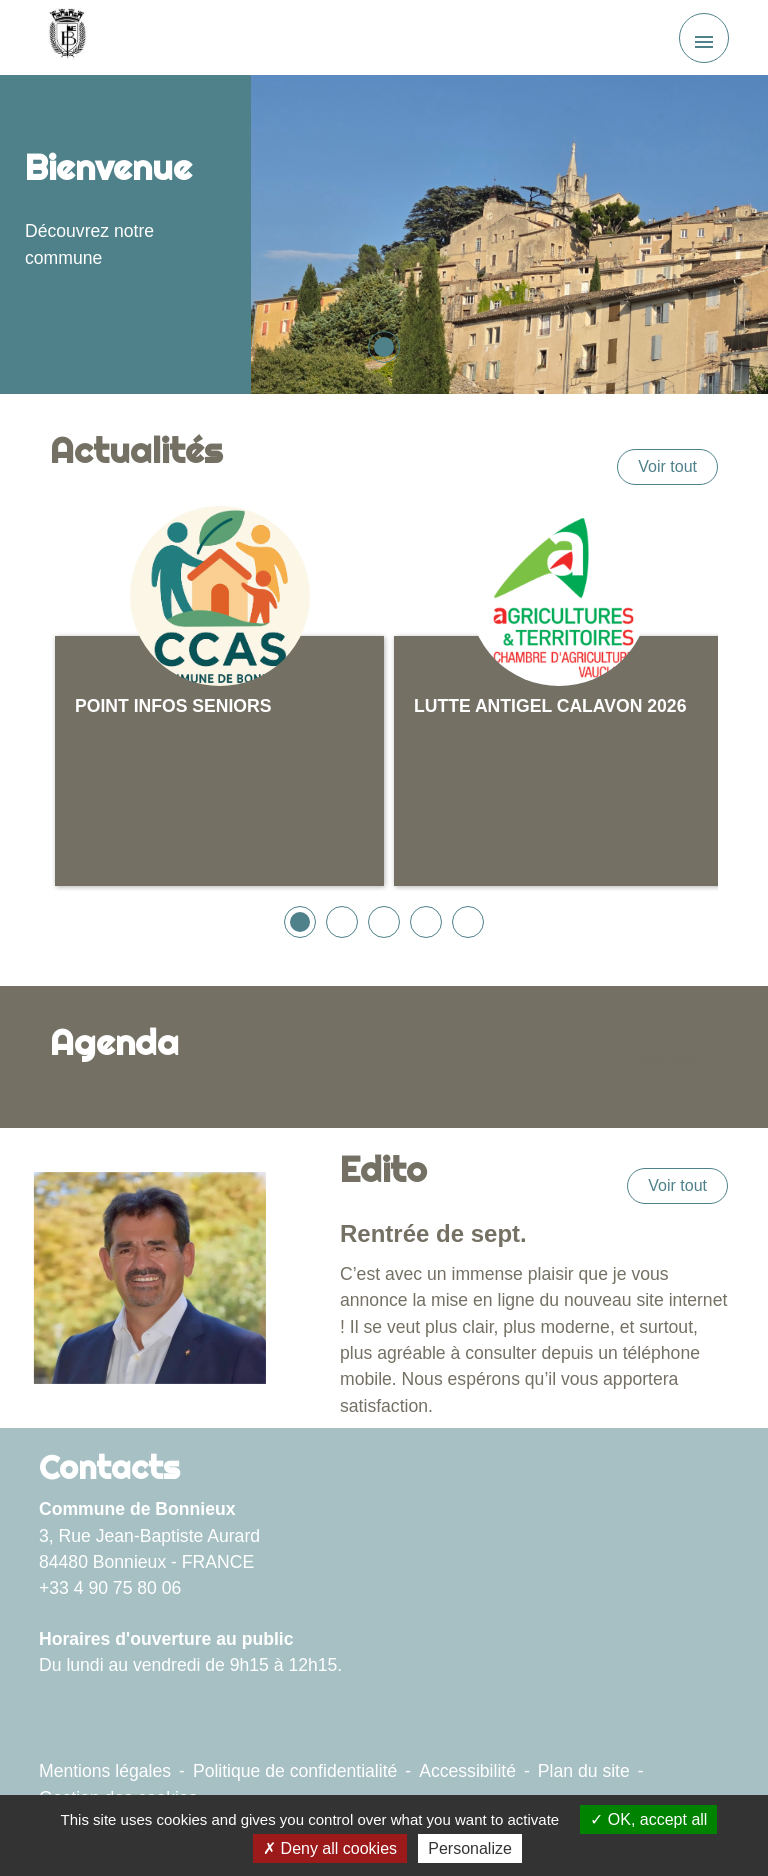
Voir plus (76, 304)
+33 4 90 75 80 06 (110, 1588)
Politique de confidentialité (295, 1771)
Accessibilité (467, 1771)
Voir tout (667, 466)
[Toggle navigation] (704, 38)
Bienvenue (108, 167)
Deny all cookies (330, 1848)
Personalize (470, 1848)
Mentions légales (105, 1771)
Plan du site (584, 1771)
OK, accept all (648, 1819)
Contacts (109, 1467)
